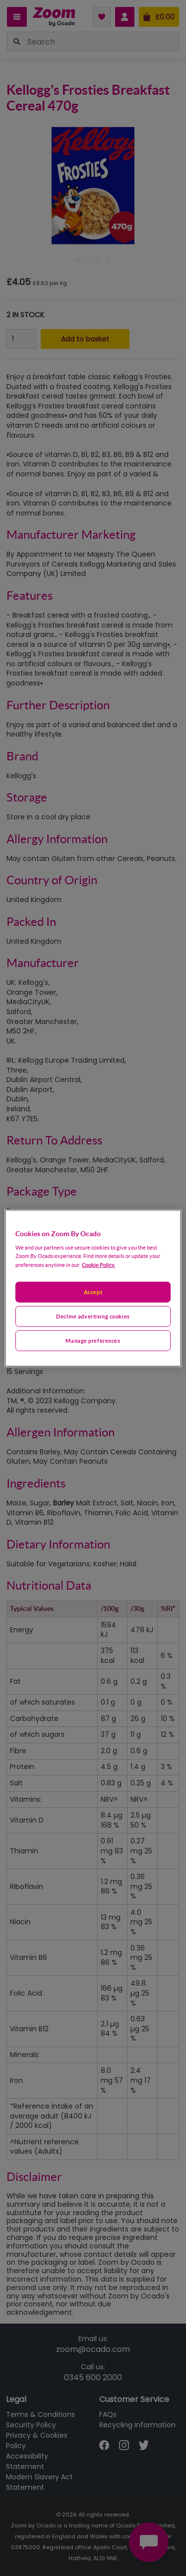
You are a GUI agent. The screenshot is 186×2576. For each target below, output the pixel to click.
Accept (93, 1292)
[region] (92, 1288)
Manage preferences (92, 1340)
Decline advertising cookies (92, 1316)
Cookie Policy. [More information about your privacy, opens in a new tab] (98, 1264)
